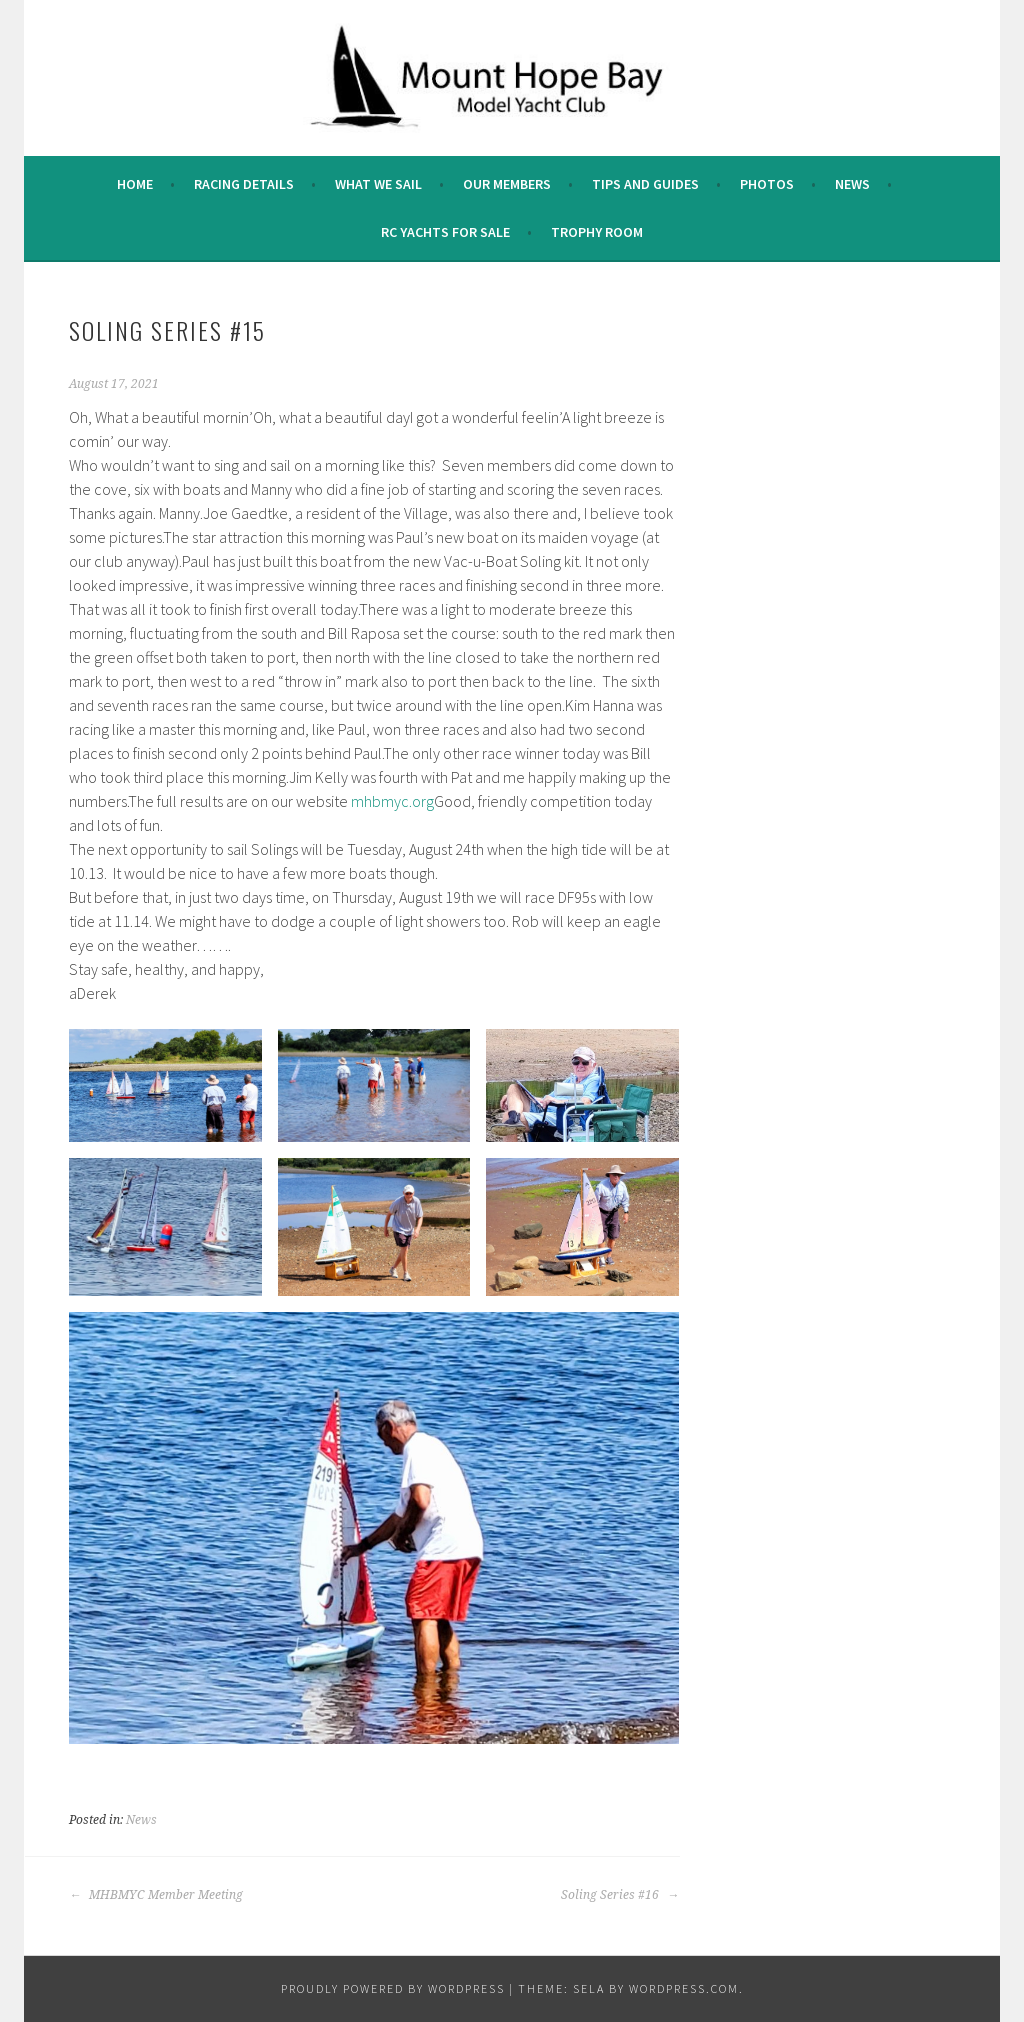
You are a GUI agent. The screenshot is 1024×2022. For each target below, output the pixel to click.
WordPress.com (684, 1988)
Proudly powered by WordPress (393, 1988)
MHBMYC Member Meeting (156, 1895)
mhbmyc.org (392, 801)
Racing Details (244, 184)
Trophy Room (597, 232)
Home (135, 184)
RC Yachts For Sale (445, 232)
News (852, 184)
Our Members (507, 184)
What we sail (378, 184)
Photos (767, 184)
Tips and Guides (645, 184)
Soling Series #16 (620, 1895)
